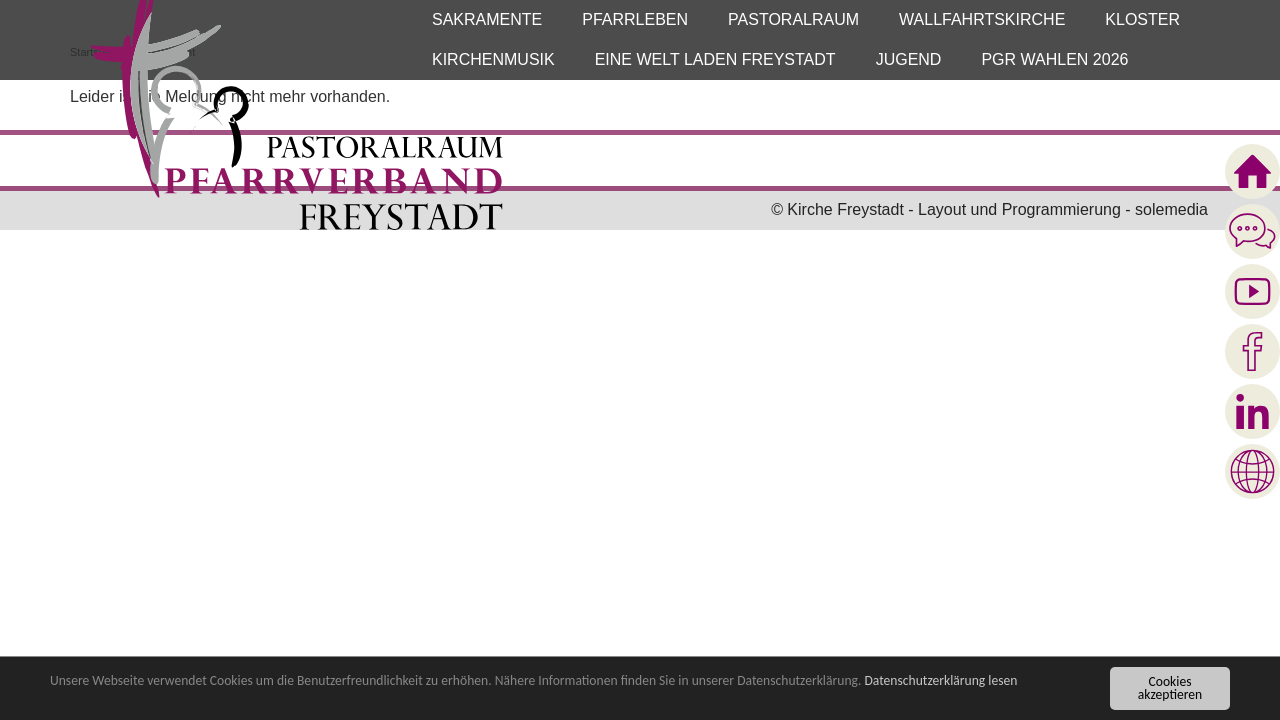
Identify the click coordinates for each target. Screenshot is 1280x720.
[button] (487, 20)
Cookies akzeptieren (1170, 688)
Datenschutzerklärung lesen (940, 681)
